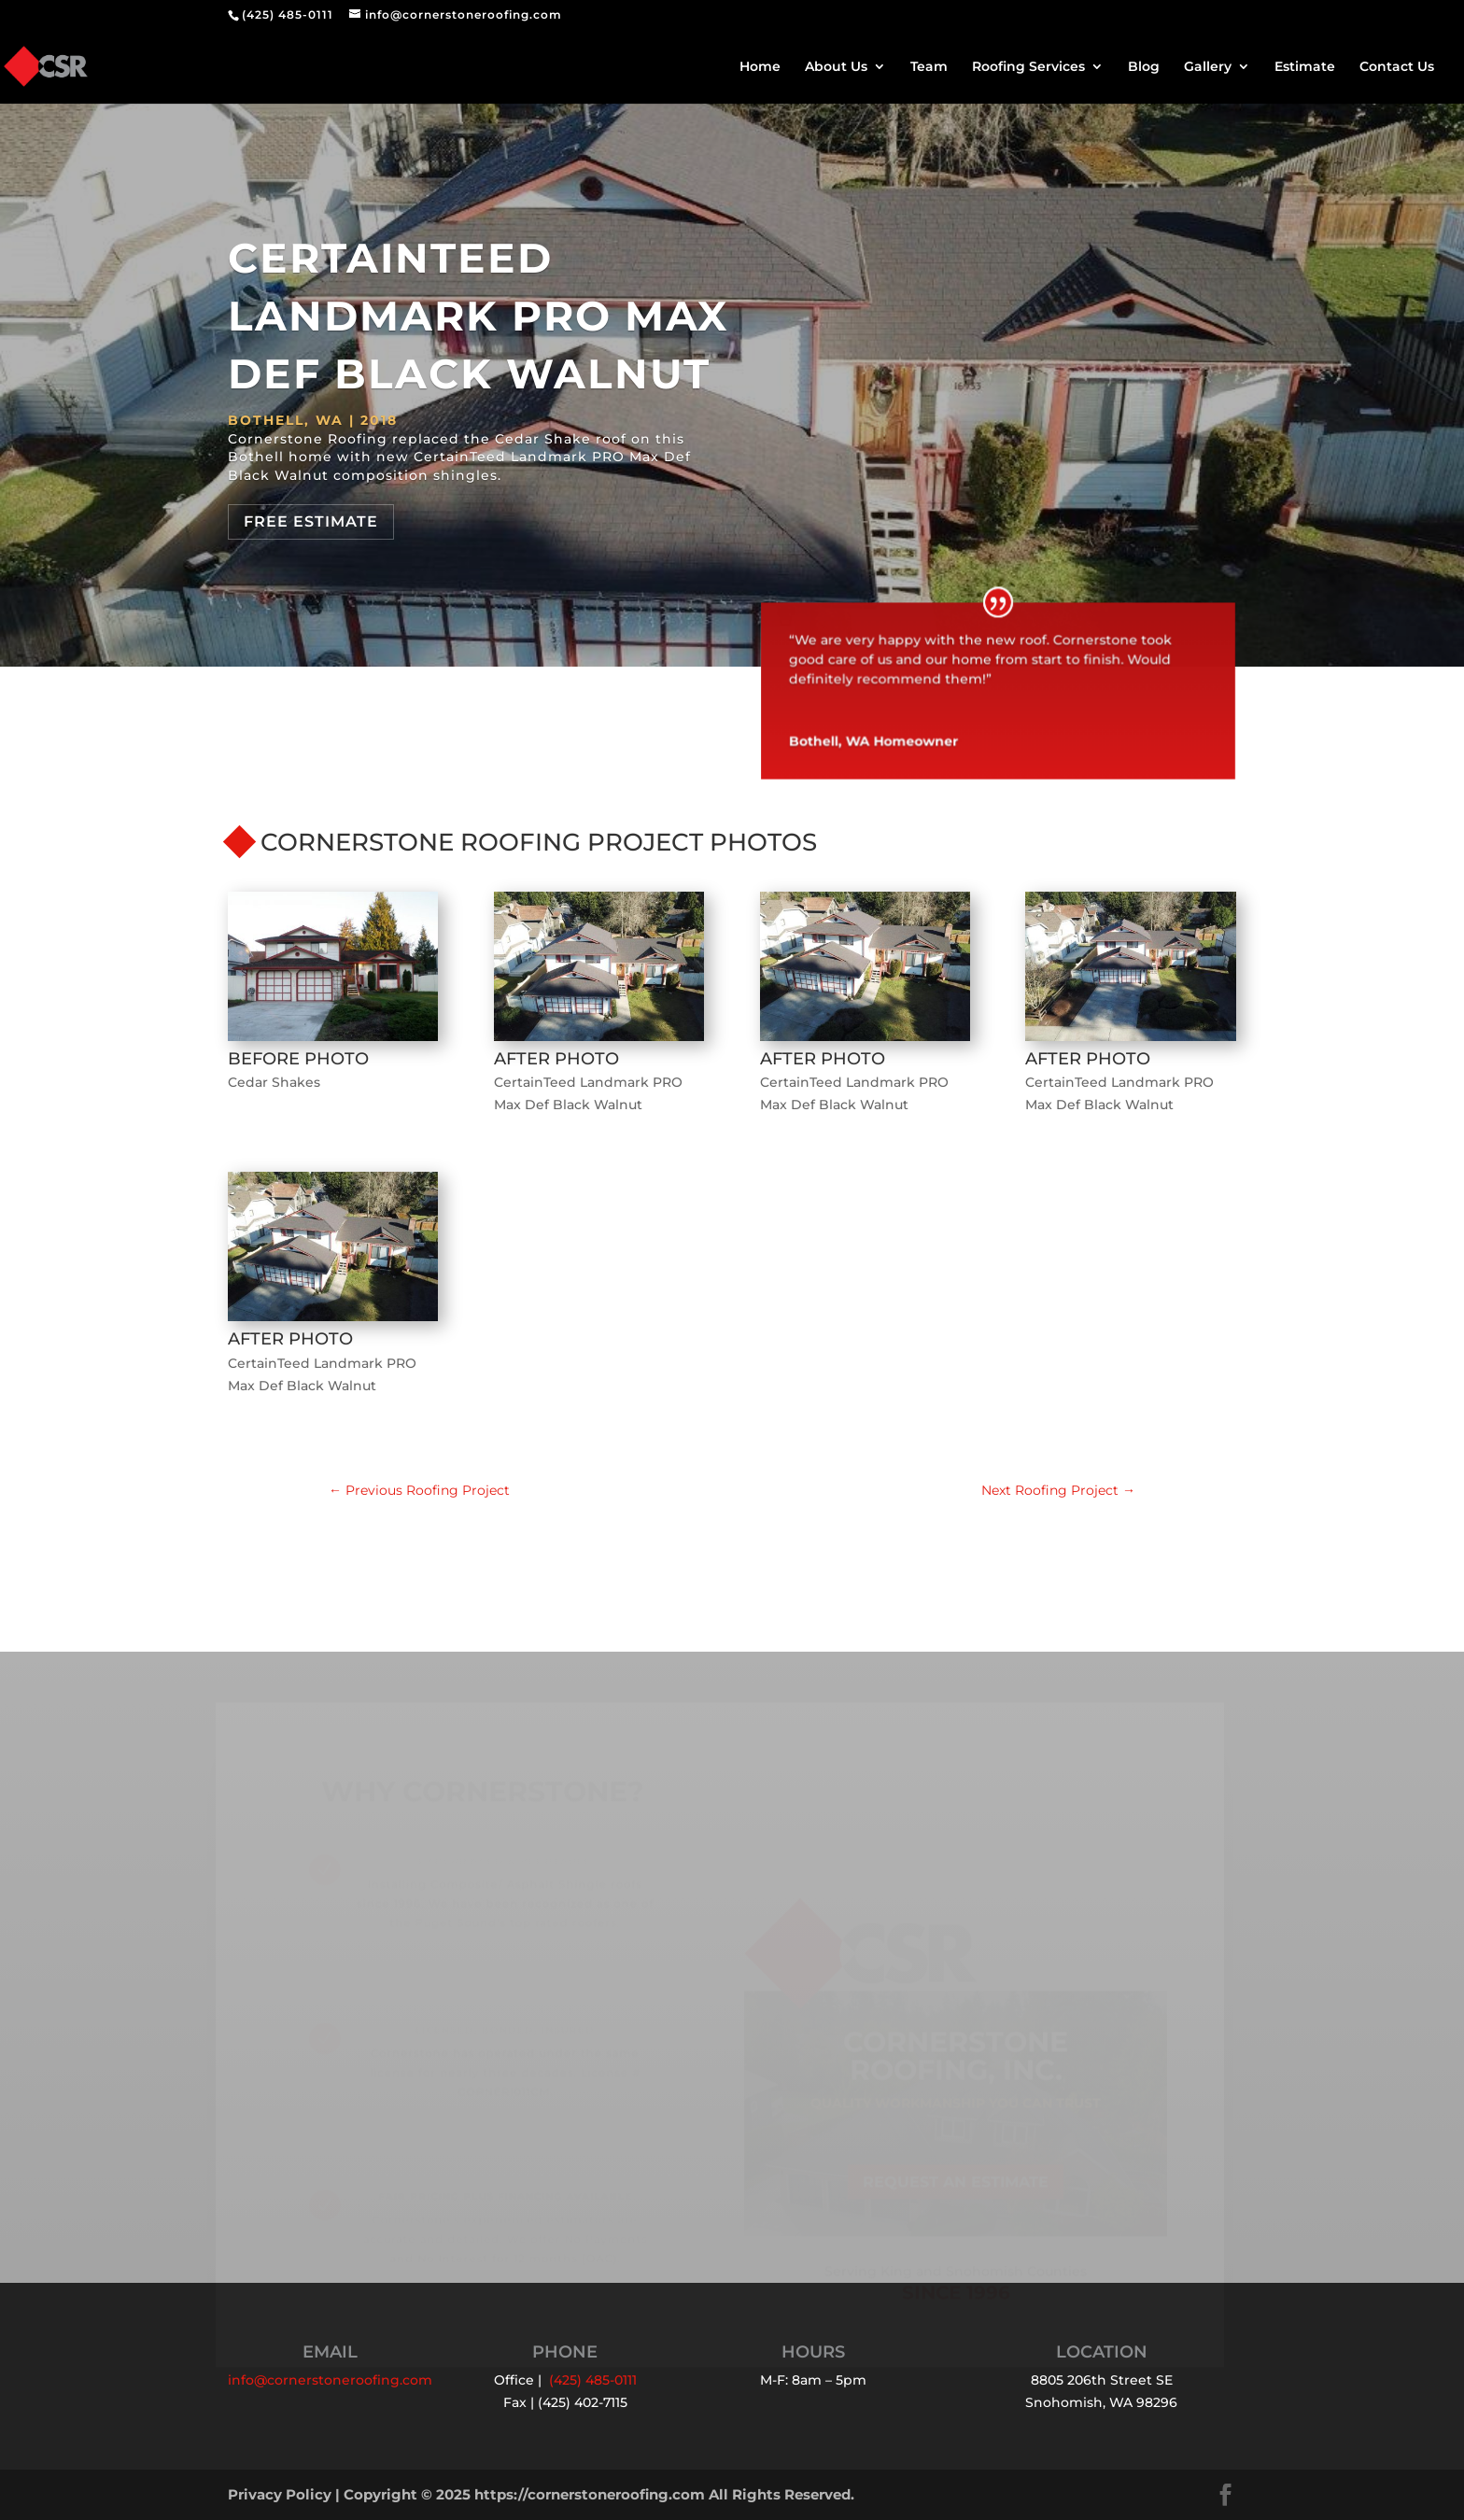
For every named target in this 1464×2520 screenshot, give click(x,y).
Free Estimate (311, 521)
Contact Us (1396, 67)
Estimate (1304, 67)
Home (760, 67)
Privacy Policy (279, 2494)
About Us (836, 67)
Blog (1144, 67)
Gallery (1208, 67)
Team (929, 67)
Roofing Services (1028, 67)
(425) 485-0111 (287, 14)
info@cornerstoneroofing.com (330, 2380)
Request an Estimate (956, 2189)
